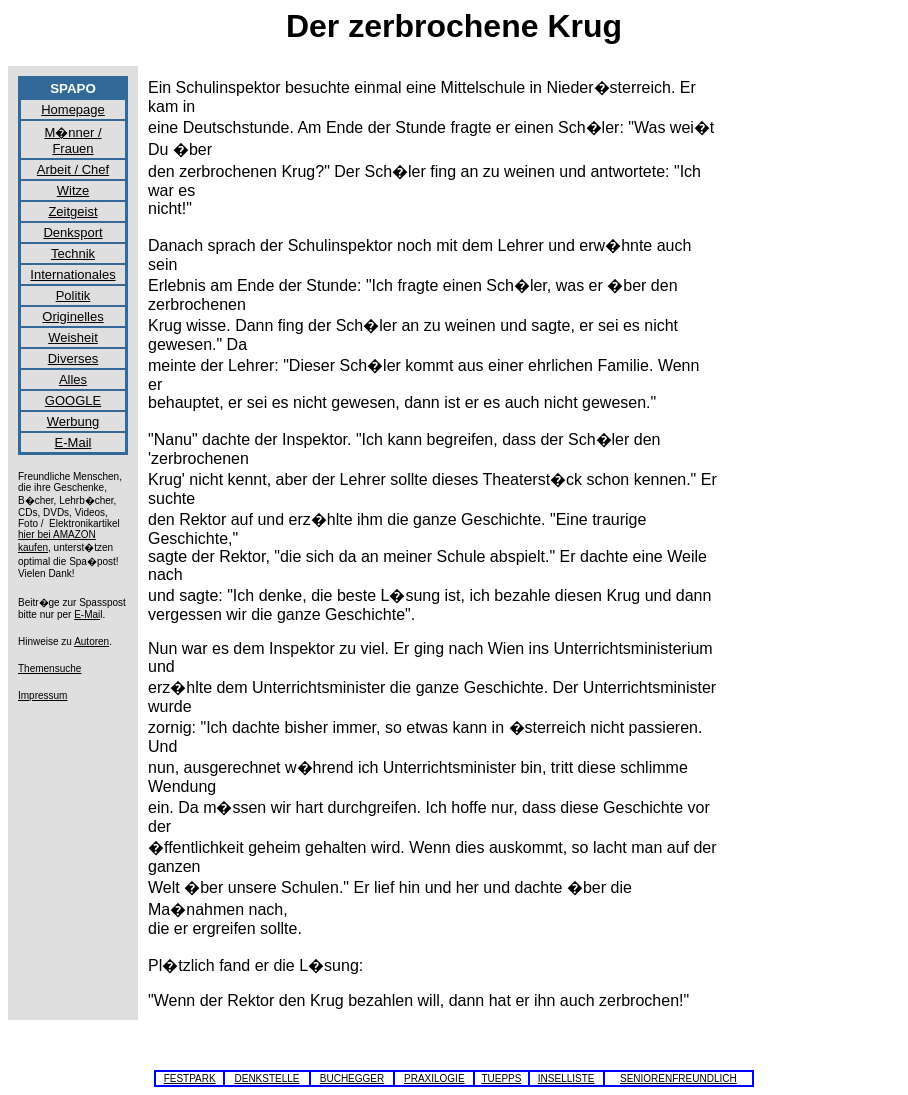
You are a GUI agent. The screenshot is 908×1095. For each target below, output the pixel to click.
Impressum (42, 695)
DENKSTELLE (266, 1078)
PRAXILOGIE (434, 1078)
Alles (73, 379)
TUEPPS (501, 1078)
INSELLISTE (566, 1078)
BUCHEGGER (352, 1078)
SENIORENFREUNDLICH (678, 1078)
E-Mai (87, 614)
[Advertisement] (818, 376)
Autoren (91, 641)
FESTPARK (190, 1078)
